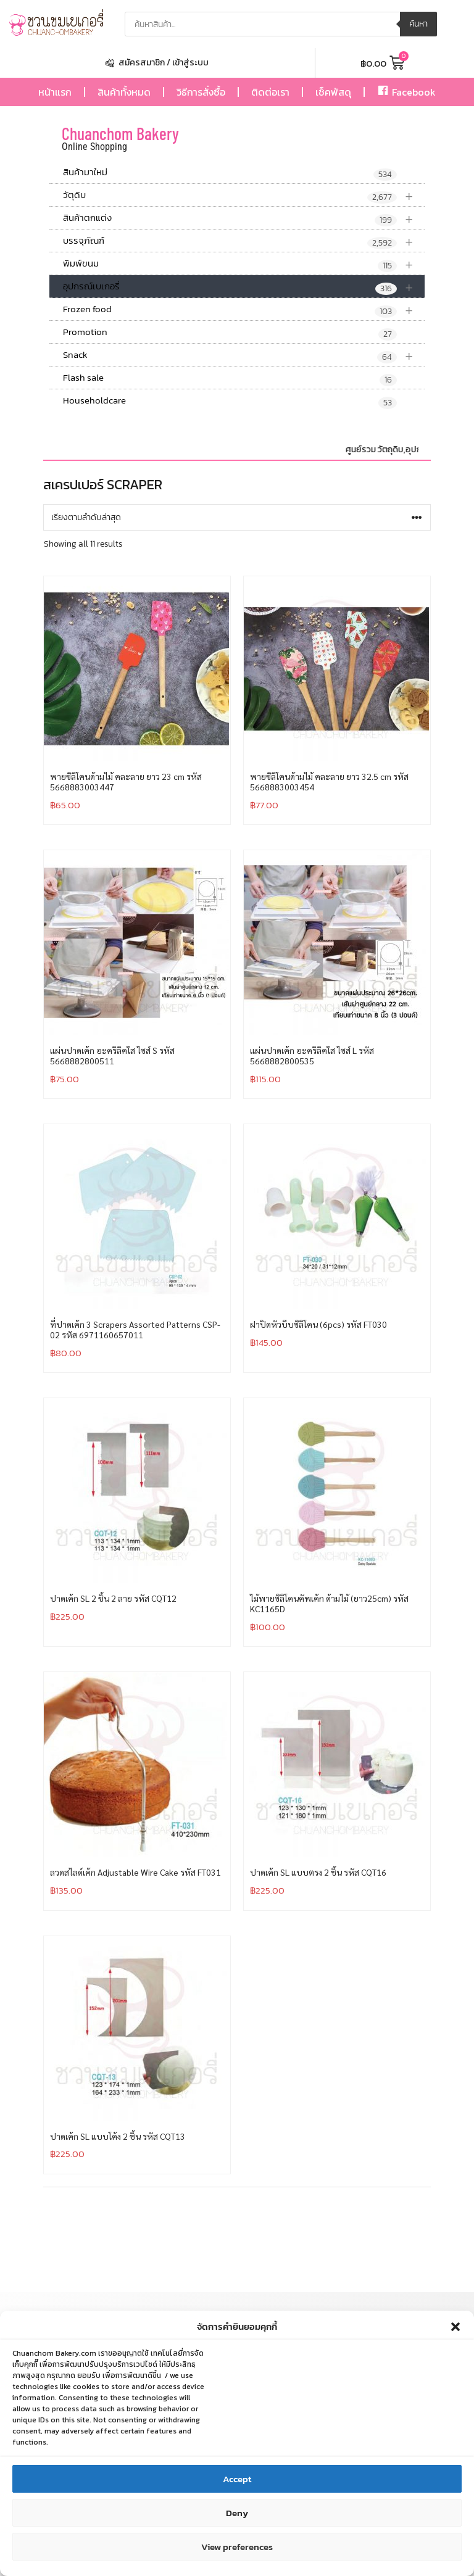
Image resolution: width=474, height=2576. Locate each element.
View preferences (237, 2552)
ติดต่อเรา (270, 92)
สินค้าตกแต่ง (244, 218)
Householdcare (230, 401)
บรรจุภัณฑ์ (244, 241)
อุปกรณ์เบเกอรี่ (244, 286)
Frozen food (244, 309)
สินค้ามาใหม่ (230, 173)
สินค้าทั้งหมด (124, 92)
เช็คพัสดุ (333, 92)
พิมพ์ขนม (244, 263)
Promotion (230, 333)
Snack (244, 355)
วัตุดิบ (244, 195)
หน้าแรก (55, 92)
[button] (455, 2331)
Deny (237, 2518)
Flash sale (230, 378)
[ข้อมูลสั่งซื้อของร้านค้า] (237, 517)
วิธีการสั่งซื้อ (201, 92)
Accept (237, 2484)
